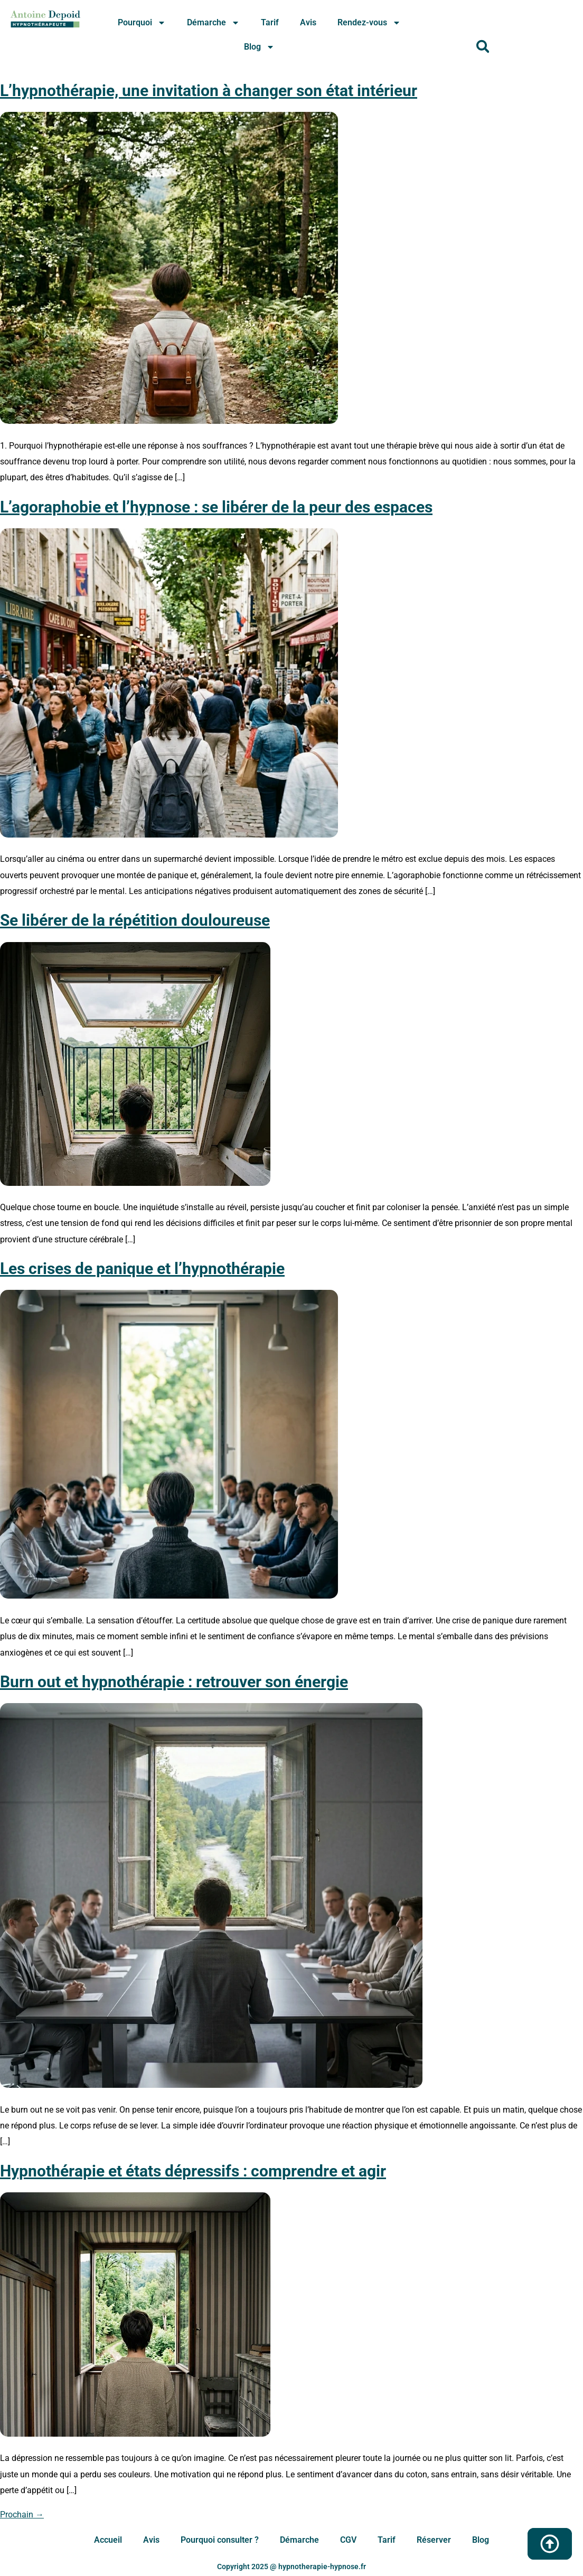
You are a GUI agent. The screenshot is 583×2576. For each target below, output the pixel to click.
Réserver (434, 2540)
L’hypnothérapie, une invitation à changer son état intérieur (208, 90)
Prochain (22, 2515)
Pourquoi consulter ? (220, 2540)
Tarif (270, 22)
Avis (308, 22)
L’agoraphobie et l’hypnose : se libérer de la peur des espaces (216, 507)
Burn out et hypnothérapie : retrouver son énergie (174, 1681)
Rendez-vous (369, 22)
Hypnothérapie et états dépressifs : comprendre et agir (193, 2171)
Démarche (213, 22)
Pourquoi (142, 22)
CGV (348, 2540)
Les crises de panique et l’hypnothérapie (142, 1268)
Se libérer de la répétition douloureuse (135, 920)
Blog (259, 46)
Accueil (108, 2540)
